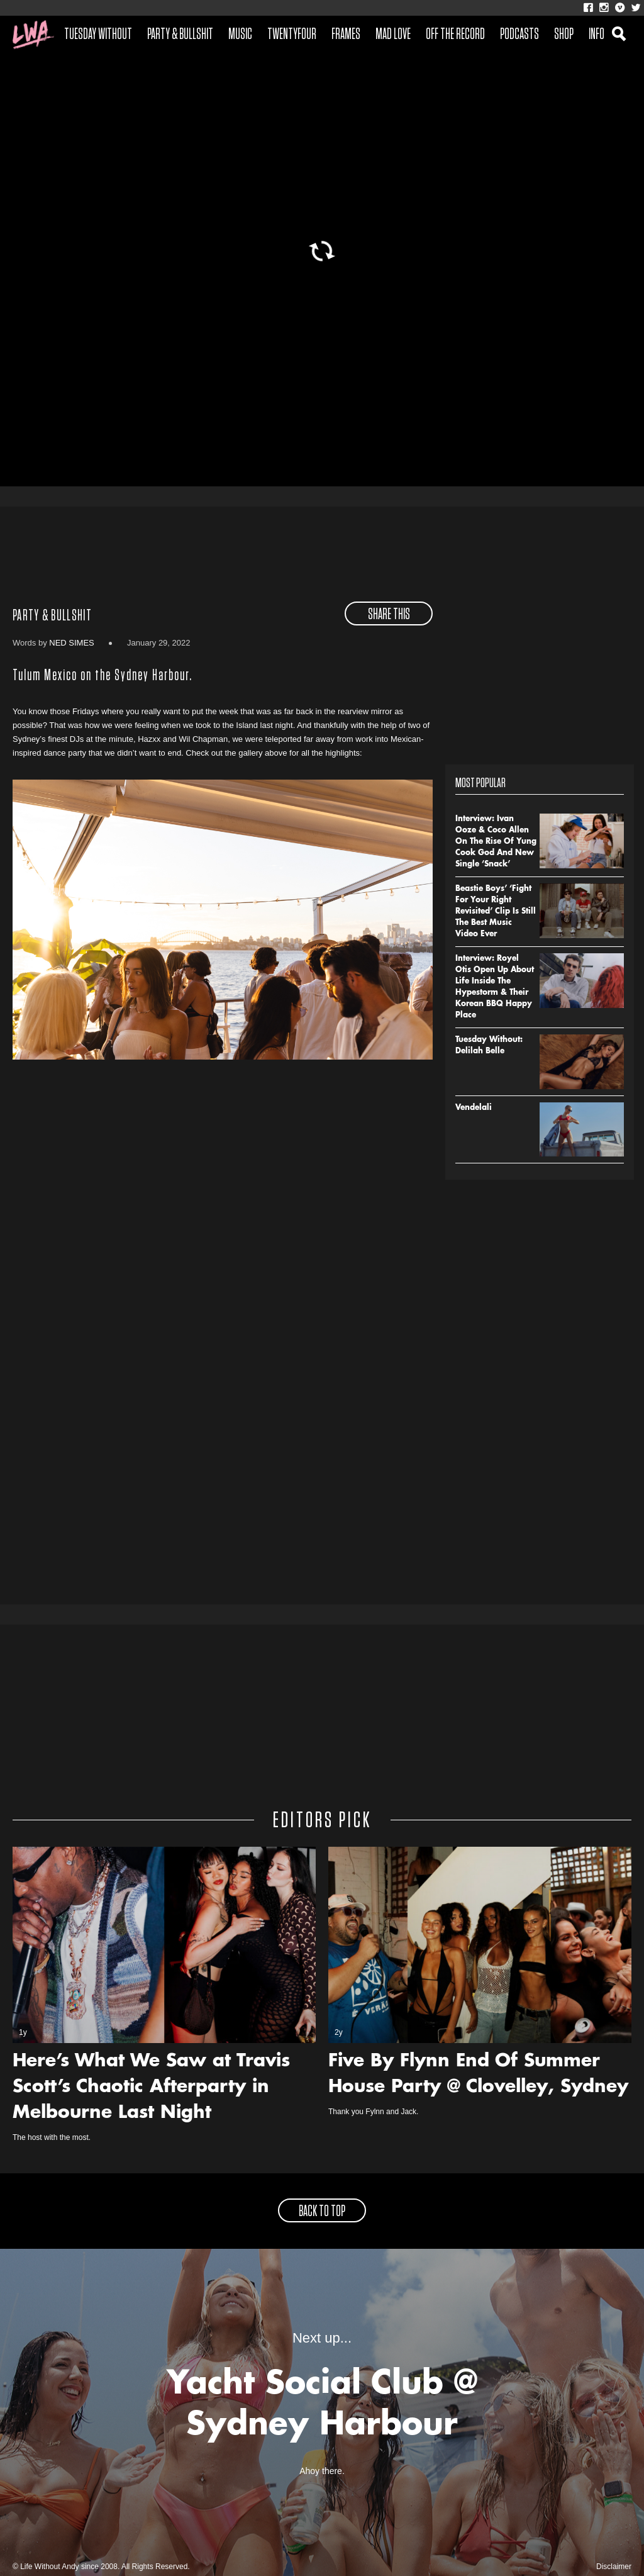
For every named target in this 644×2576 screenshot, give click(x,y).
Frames (345, 34)
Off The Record (455, 34)
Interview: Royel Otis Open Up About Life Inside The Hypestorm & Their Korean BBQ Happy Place (494, 987)
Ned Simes (71, 642)
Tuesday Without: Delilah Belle (489, 1045)
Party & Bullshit (180, 34)
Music (240, 34)
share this (389, 614)
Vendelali (473, 1108)
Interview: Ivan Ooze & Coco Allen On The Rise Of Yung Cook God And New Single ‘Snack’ (495, 841)
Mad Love (393, 34)
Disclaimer (613, 2566)
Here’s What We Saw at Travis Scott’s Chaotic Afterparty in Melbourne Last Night (151, 2087)
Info (596, 34)
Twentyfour (291, 34)
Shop (564, 34)
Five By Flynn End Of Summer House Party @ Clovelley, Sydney (478, 2075)
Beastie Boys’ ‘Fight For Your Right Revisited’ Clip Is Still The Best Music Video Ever (495, 911)
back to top (322, 2211)
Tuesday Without (98, 34)
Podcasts (519, 34)
